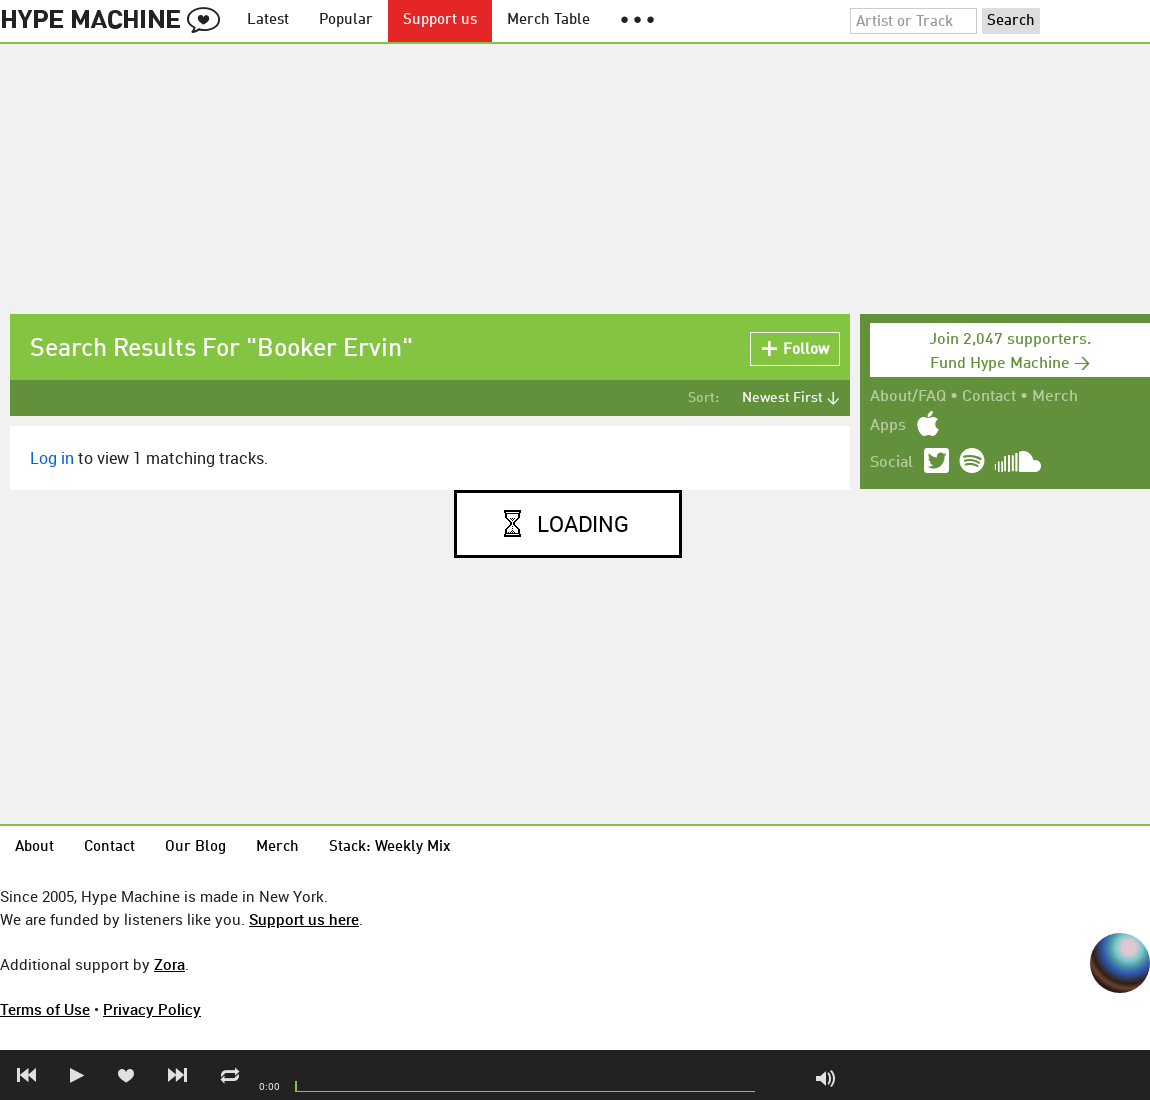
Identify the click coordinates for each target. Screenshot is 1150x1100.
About (34, 847)
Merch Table (548, 20)
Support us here (304, 919)
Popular (346, 20)
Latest (268, 20)
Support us (440, 20)
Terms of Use (45, 1009)
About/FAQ (908, 397)
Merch (1055, 397)
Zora (169, 964)
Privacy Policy (152, 1009)
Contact (989, 397)
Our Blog (195, 847)
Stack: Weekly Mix (390, 847)
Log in (52, 458)
